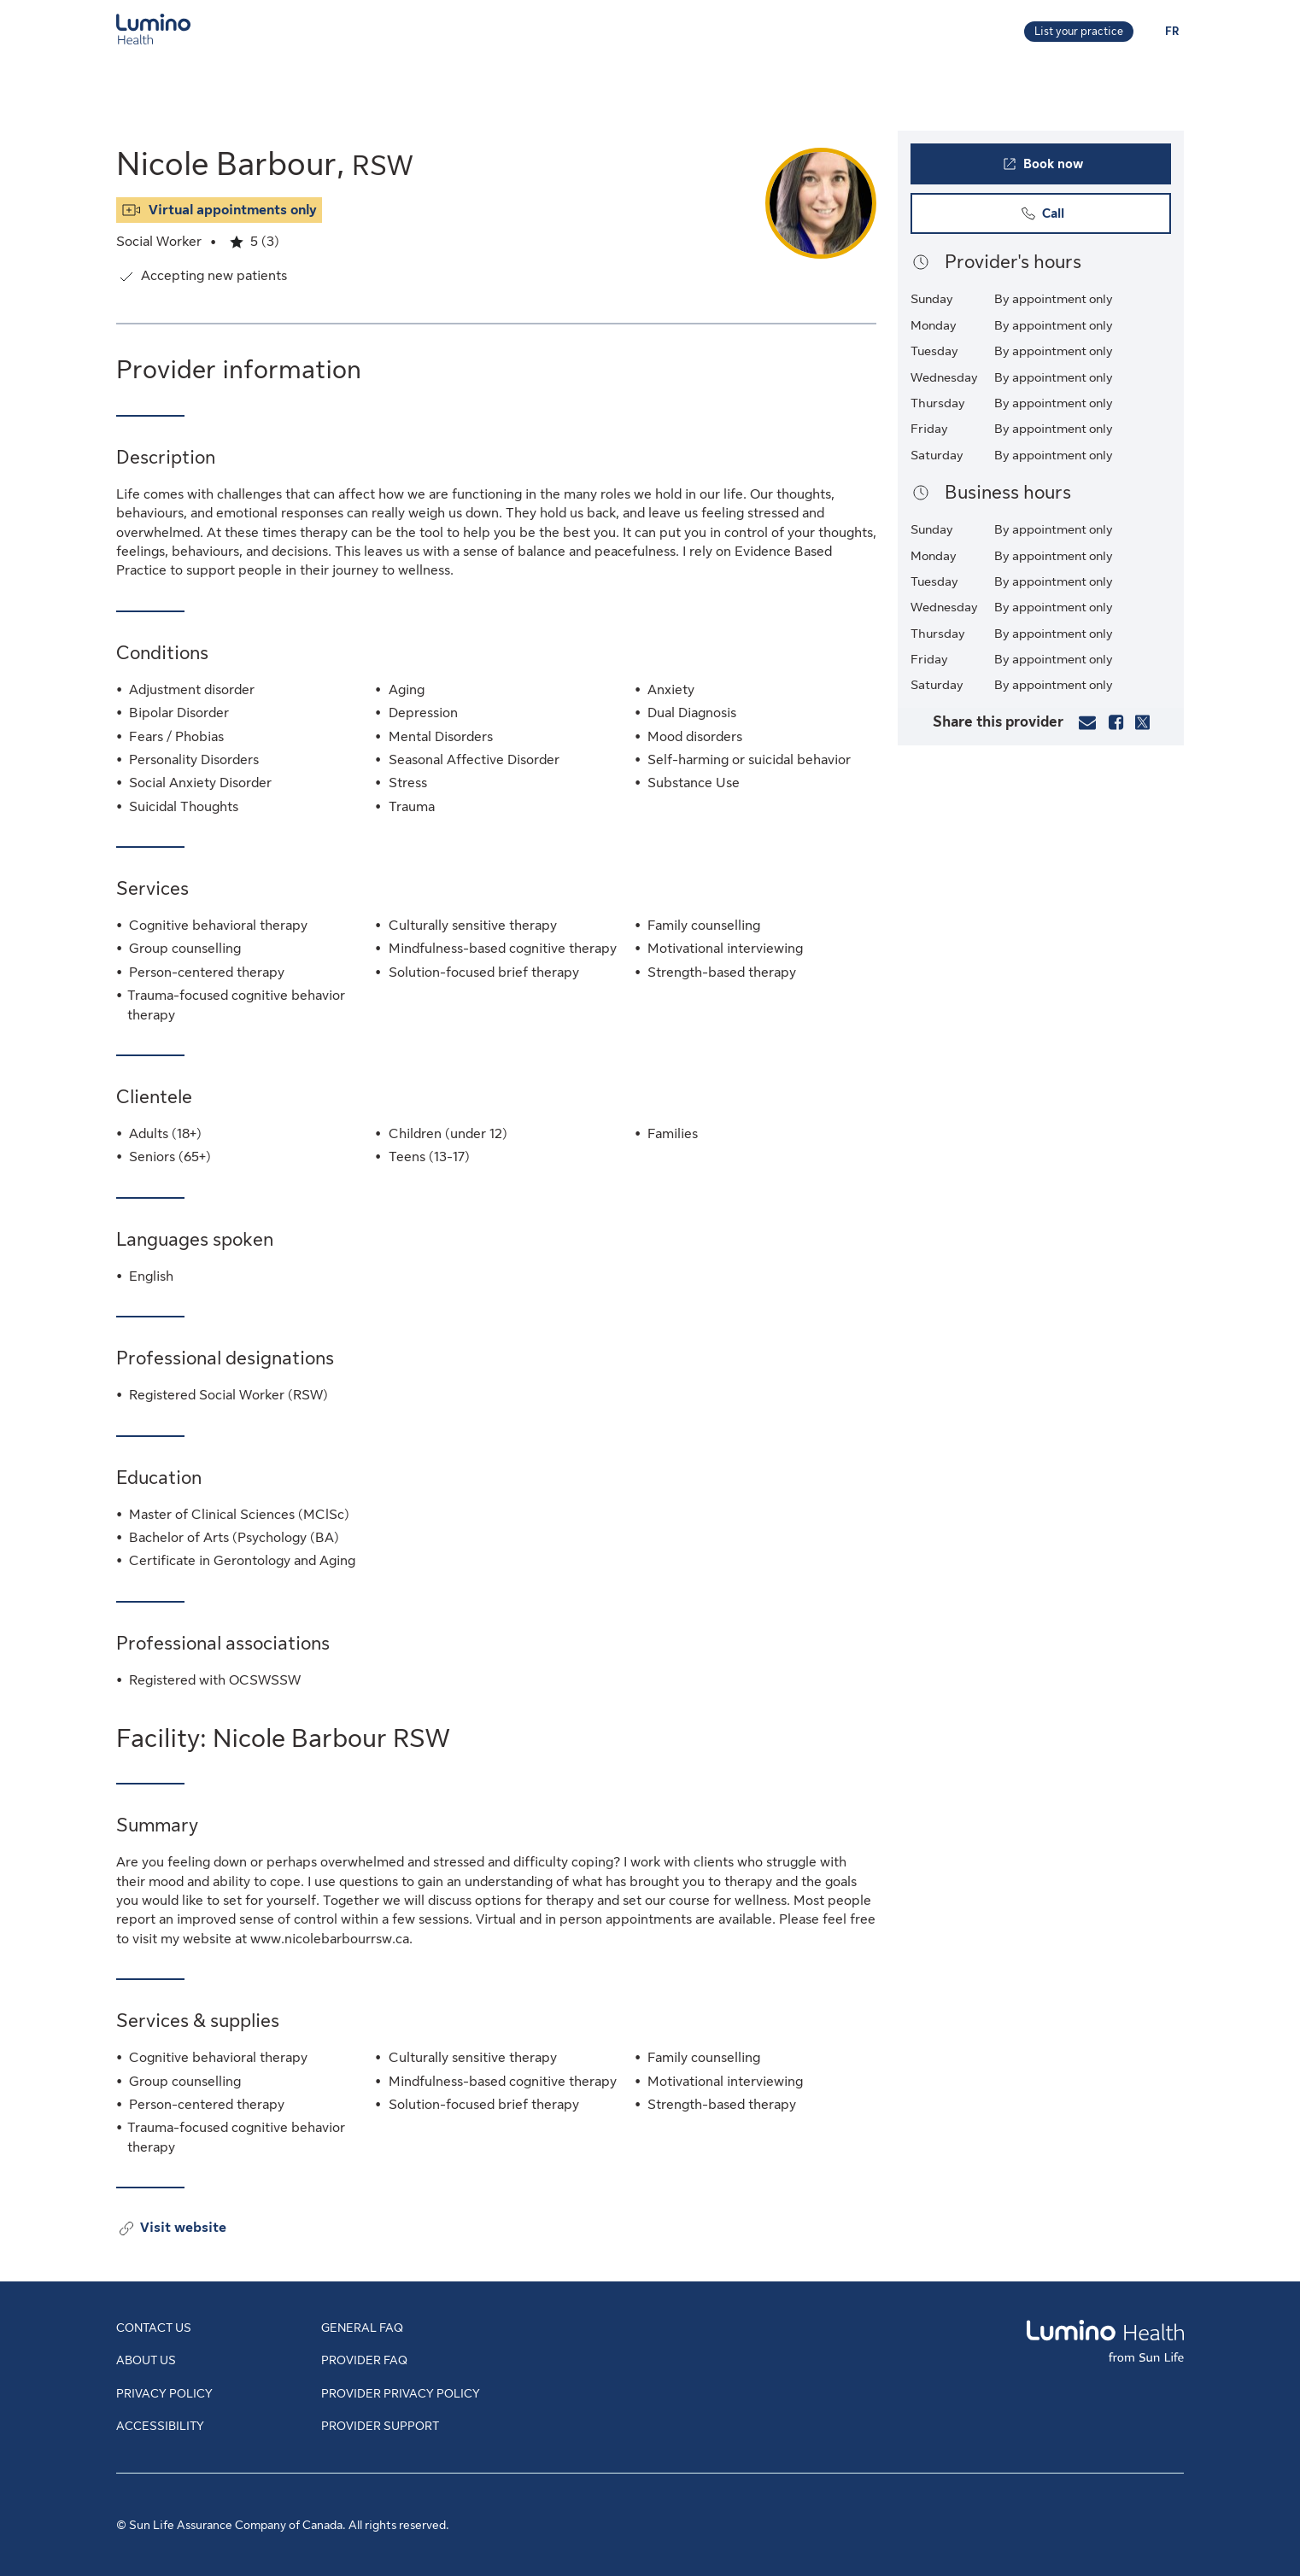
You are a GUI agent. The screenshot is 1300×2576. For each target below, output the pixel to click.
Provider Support (380, 2426)
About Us (146, 2360)
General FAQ (362, 2327)
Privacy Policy (164, 2393)
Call (1075, 217)
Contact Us (153, 2327)
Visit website (183, 2228)
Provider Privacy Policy (400, 2393)
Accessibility (160, 2426)
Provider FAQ (364, 2360)
